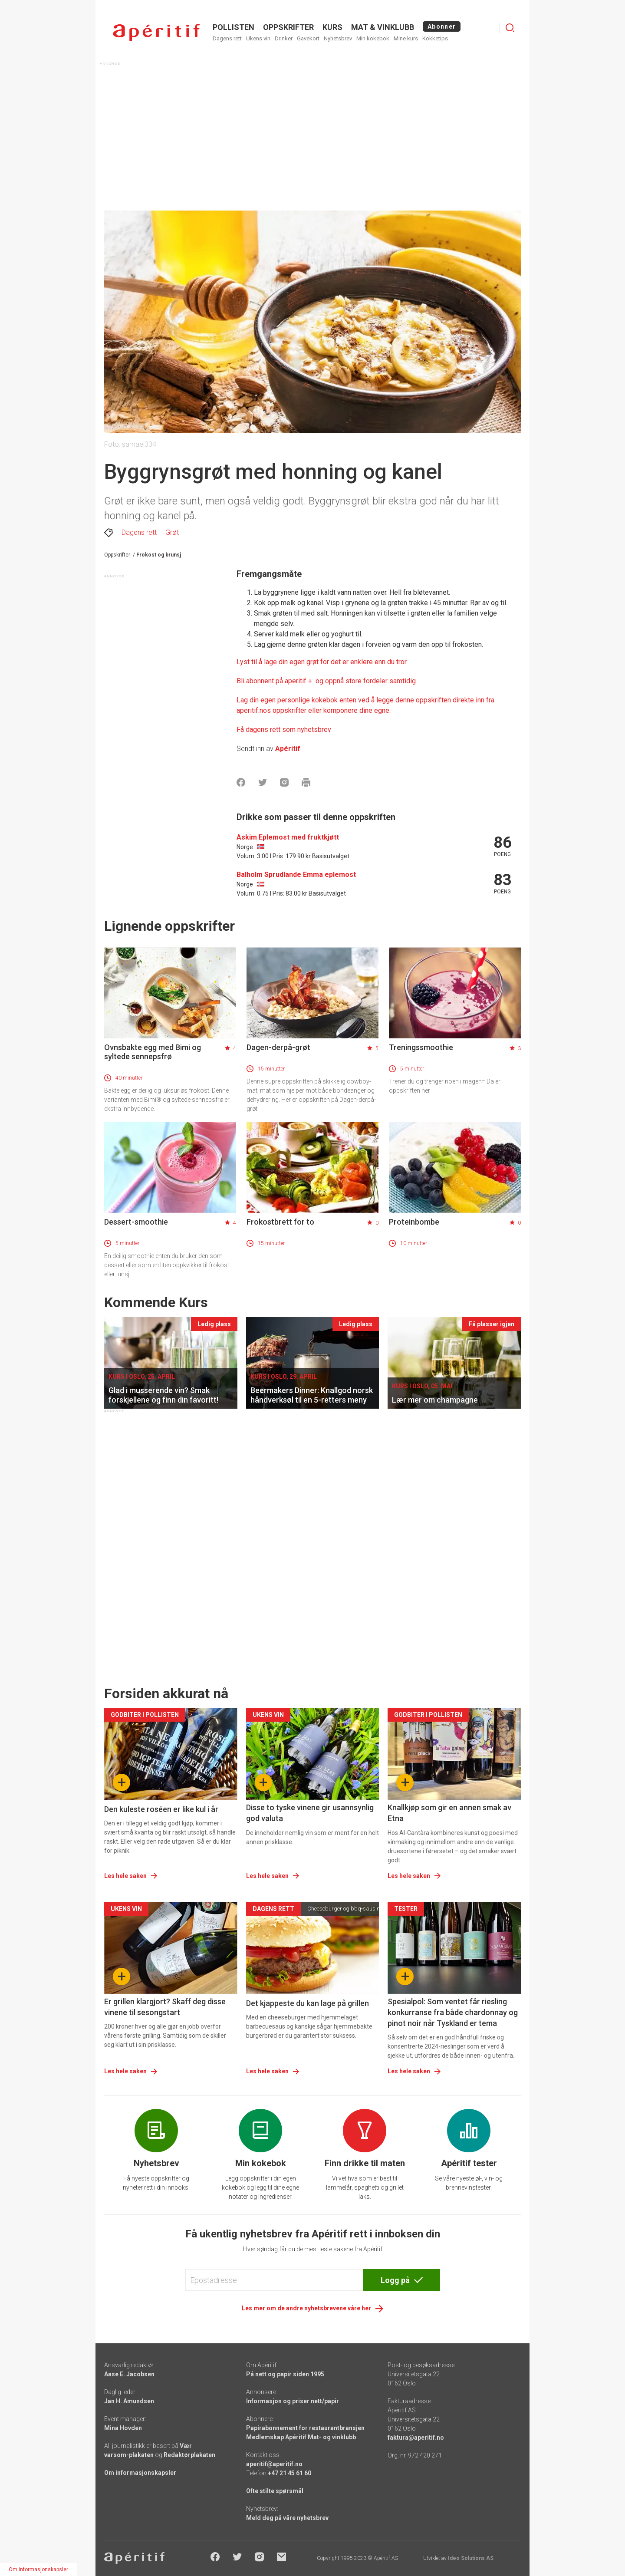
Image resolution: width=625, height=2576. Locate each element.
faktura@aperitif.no (416, 2437)
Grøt (172, 532)
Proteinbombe (414, 1221)
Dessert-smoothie (136, 1221)
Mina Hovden (123, 2427)
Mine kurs (406, 38)
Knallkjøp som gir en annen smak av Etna (449, 1813)
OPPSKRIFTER (288, 27)
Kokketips (435, 38)
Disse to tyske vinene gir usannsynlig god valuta (310, 1813)
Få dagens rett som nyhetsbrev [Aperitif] (284, 729)
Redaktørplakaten (189, 2454)
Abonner (442, 26)
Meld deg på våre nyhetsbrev (287, 2517)
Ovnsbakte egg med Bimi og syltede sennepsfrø (152, 1052)
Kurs (332, 27)
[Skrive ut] (305, 782)
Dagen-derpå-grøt (278, 1047)
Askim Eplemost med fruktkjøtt (288, 837)
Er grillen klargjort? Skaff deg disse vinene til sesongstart (165, 2007)
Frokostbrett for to (280, 1221)
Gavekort (308, 38)
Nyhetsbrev (338, 38)
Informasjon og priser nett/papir (292, 2401)
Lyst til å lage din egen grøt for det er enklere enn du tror (322, 662)
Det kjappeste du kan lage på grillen (307, 2003)
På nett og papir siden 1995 (285, 2374)
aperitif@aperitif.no (274, 2464)
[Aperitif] (326, 681)
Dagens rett (227, 38)
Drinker (284, 38)
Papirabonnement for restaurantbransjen (305, 2427)
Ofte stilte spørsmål (274, 2490)
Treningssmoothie (421, 1047)
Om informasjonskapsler (140, 2472)
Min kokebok (372, 38)
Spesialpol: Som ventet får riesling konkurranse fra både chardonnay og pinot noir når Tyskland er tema (453, 2012)
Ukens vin (258, 38)
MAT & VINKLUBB (382, 27)
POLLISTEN (233, 27)
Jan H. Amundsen (129, 2401)
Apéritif (287, 748)
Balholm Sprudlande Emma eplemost (296, 874)
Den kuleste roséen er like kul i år (161, 1809)
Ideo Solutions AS (470, 2558)
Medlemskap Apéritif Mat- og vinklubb (301, 2437)
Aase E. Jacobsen (129, 2374)
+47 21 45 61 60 (289, 2473)
